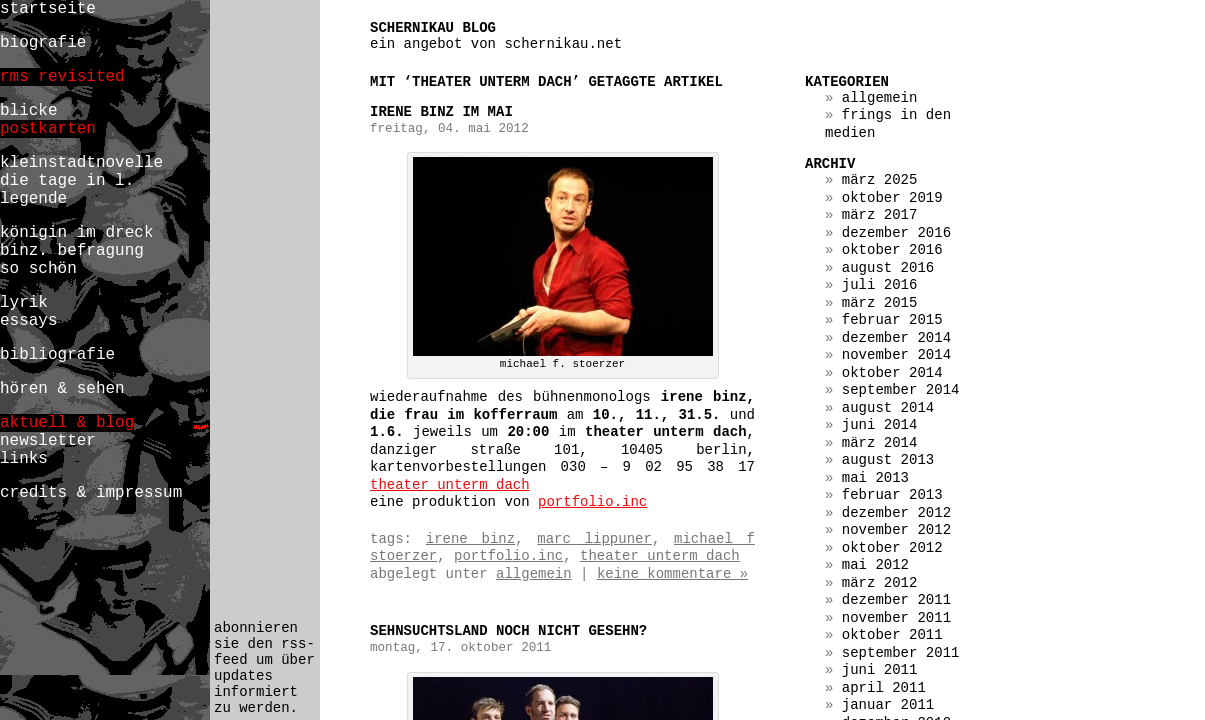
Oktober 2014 (892, 373)
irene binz (470, 539)
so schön (38, 269)
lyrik (24, 303)
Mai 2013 (875, 478)
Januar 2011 (888, 705)
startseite (48, 9)
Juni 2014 (880, 425)
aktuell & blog (67, 423)
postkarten (48, 129)
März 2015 (880, 303)
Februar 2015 (892, 320)
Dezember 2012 (896, 513)
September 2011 (901, 653)
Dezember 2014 (896, 338)
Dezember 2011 (896, 600)
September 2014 (901, 390)
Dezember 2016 (896, 233)
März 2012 (880, 583)
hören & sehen (62, 389)
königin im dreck (76, 233)
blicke (29, 111)
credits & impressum (91, 493)
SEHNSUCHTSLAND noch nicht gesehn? (508, 631)
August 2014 (888, 408)
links (24, 459)
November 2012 (896, 530)
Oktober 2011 (892, 635)
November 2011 (896, 618)
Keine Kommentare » (672, 574)
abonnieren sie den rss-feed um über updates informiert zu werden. (264, 668)
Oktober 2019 (892, 198)
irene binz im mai (441, 112)
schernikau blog (433, 28)
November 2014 (896, 355)
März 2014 (880, 443)
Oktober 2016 (892, 250)
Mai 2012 (875, 565)
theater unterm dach (450, 485)
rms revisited (62, 77)
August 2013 (888, 460)
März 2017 (880, 215)
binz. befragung (72, 251)
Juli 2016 (880, 285)
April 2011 (884, 688)
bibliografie (57, 355)
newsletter (48, 441)
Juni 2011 (880, 670)
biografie (43, 43)
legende (33, 199)
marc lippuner (594, 539)
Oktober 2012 (892, 548)
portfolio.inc (592, 502)
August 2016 (888, 268)
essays (29, 321)
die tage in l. (67, 181)
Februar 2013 (892, 495)
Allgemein (534, 574)
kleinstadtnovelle (81, 163)
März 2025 (880, 180)
